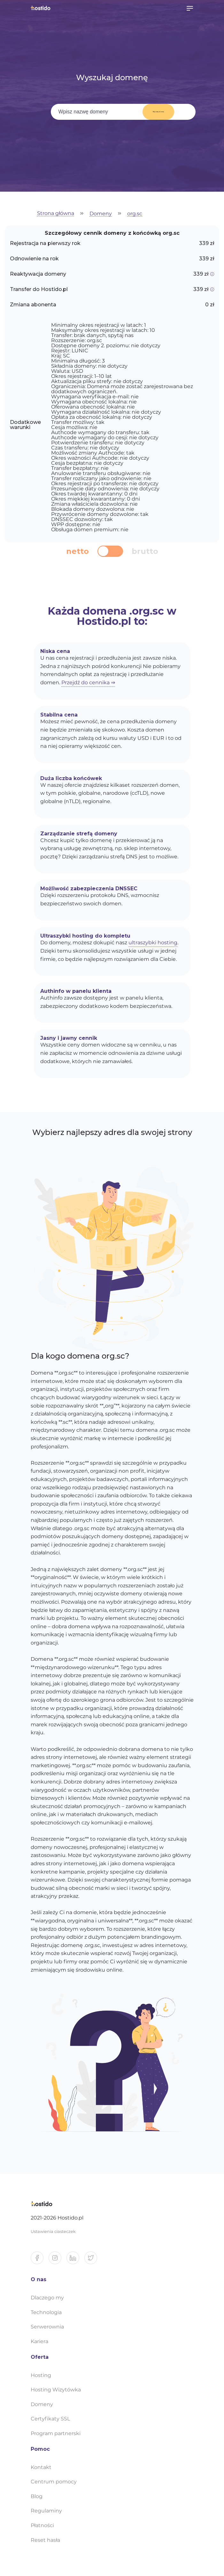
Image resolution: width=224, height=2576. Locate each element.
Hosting (41, 2375)
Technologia (46, 2312)
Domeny (100, 214)
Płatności (42, 2525)
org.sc (134, 214)
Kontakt (41, 2467)
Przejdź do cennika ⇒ (88, 682)
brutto (145, 551)
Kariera (39, 2341)
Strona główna (55, 213)
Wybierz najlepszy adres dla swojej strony (112, 1132)
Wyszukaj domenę (154, 112)
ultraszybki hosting (152, 942)
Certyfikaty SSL (50, 2419)
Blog (36, 2496)
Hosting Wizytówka (56, 2390)
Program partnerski (56, 2433)
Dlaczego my (47, 2298)
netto (77, 551)
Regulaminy (46, 2511)
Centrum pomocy (54, 2482)
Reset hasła (45, 2540)
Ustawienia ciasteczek (53, 2231)
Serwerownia (47, 2327)
